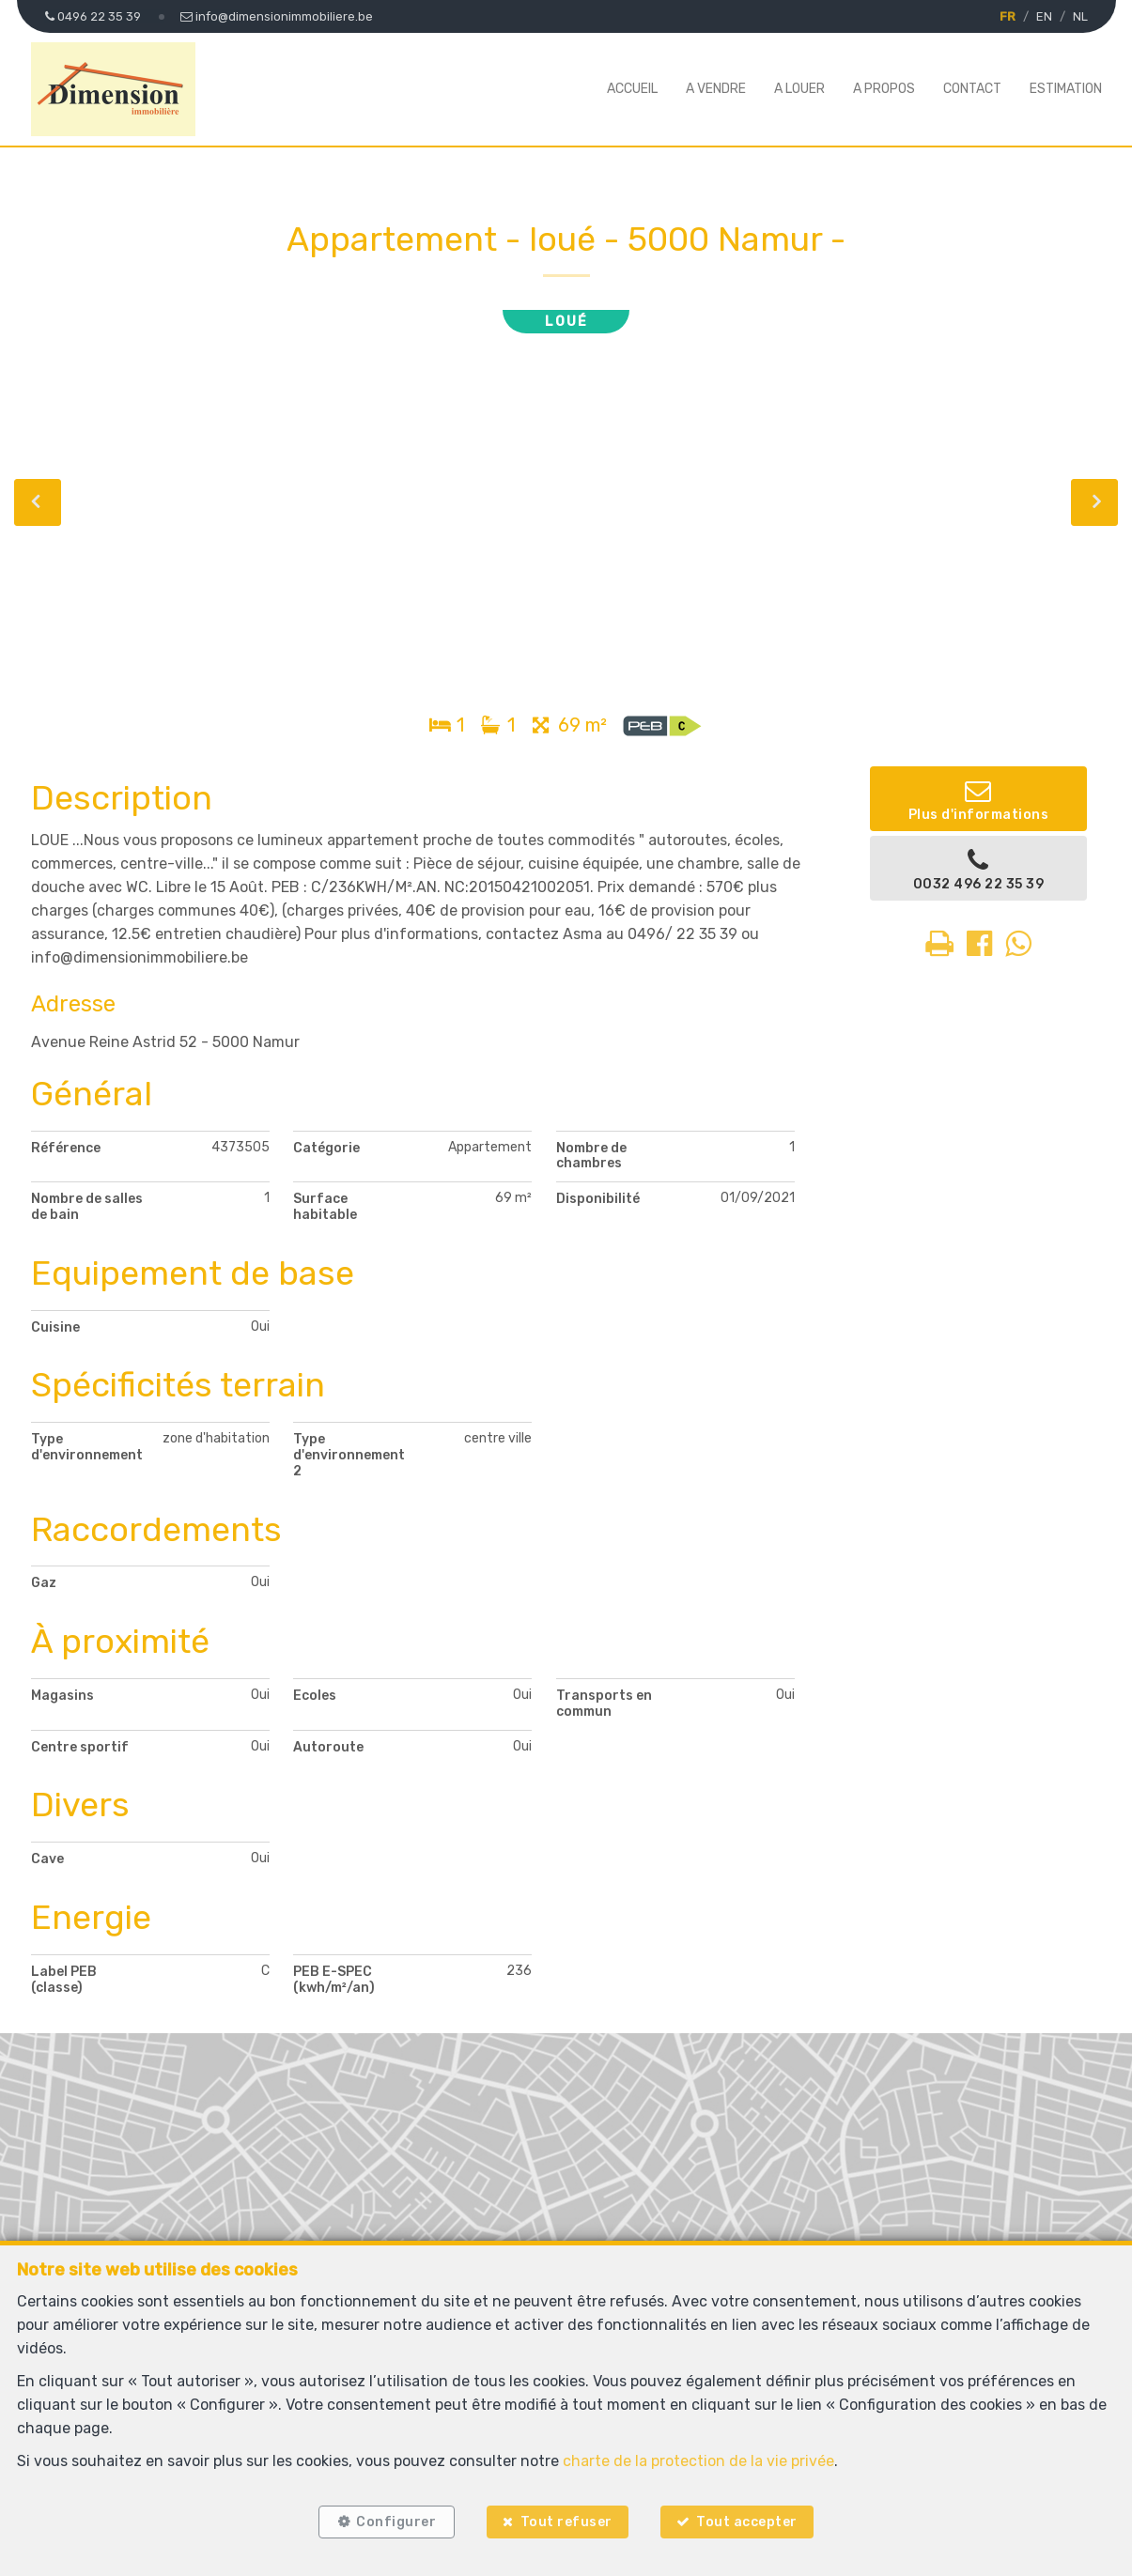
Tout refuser (566, 2522)
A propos (884, 89)
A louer (799, 89)
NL (1080, 16)
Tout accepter (747, 2522)
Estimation (1066, 89)
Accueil (632, 89)
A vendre (716, 89)
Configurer (396, 2522)
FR (1008, 16)
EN (1044, 16)
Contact (972, 89)
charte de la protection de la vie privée (698, 2461)
